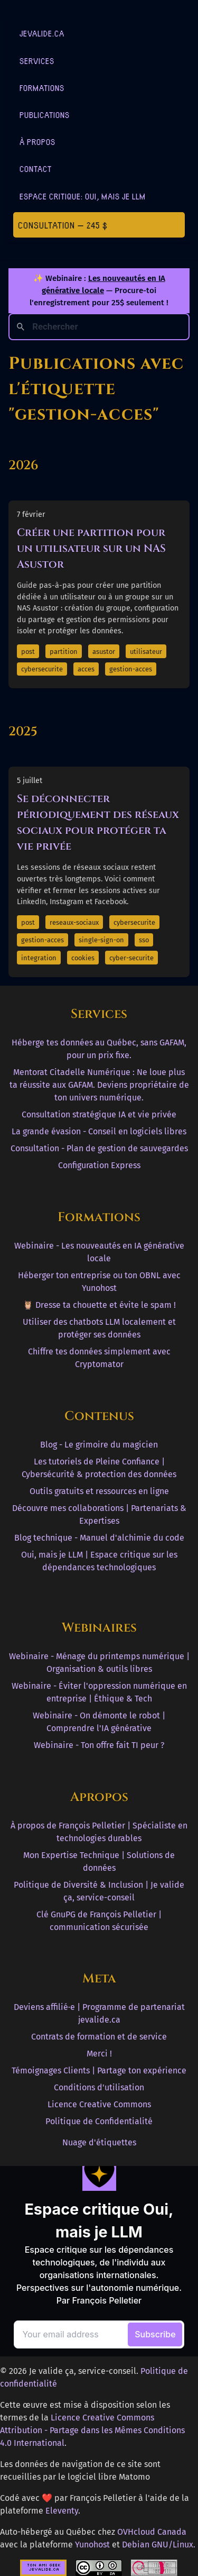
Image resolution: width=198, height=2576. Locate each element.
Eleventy (61, 2511)
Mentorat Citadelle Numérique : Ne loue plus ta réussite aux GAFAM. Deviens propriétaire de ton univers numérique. (99, 1085)
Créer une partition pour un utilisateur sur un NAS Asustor (91, 548)
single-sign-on (101, 940)
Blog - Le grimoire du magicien (99, 1445)
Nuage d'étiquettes (99, 2142)
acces (86, 669)
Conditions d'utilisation (99, 2087)
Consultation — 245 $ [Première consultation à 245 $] (63, 225)
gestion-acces (130, 669)
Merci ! (99, 2054)
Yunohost (92, 2544)
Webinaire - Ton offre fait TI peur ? (99, 1745)
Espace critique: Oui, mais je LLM (83, 196)
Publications (45, 114)
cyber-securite (131, 958)
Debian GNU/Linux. (158, 2544)
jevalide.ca (42, 33)
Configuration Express (99, 1165)
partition (64, 652)
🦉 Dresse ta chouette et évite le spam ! (99, 1305)
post (28, 652)
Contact (36, 168)
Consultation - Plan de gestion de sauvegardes (99, 1148)
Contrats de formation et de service (99, 2037)
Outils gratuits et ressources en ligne (99, 1491)
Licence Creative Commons (99, 2104)
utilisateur (146, 652)
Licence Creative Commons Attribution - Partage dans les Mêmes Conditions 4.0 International (92, 2430)
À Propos (37, 141)
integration (38, 958)
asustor (103, 652)
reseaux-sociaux (74, 922)
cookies (83, 958)
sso (144, 940)
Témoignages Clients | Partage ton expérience (99, 2070)
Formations (42, 87)
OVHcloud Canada (151, 2532)
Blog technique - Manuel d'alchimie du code (99, 1538)
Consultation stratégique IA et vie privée (99, 1114)
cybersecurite (42, 669)
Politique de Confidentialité (99, 2121)
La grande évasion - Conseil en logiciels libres (99, 1131)
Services (37, 60)
